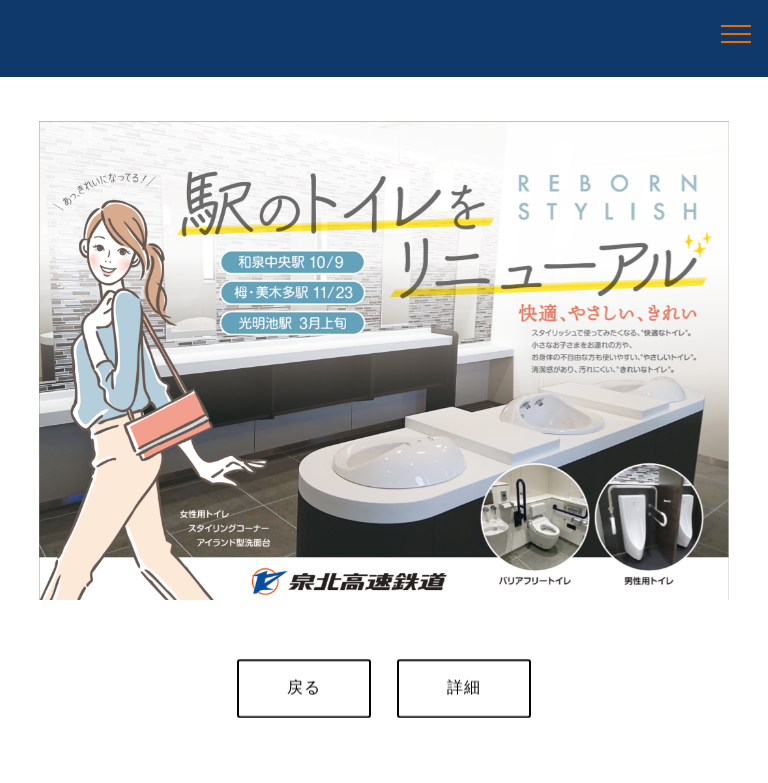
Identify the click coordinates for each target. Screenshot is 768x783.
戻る (304, 688)
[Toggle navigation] (736, 33)
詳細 (464, 688)
